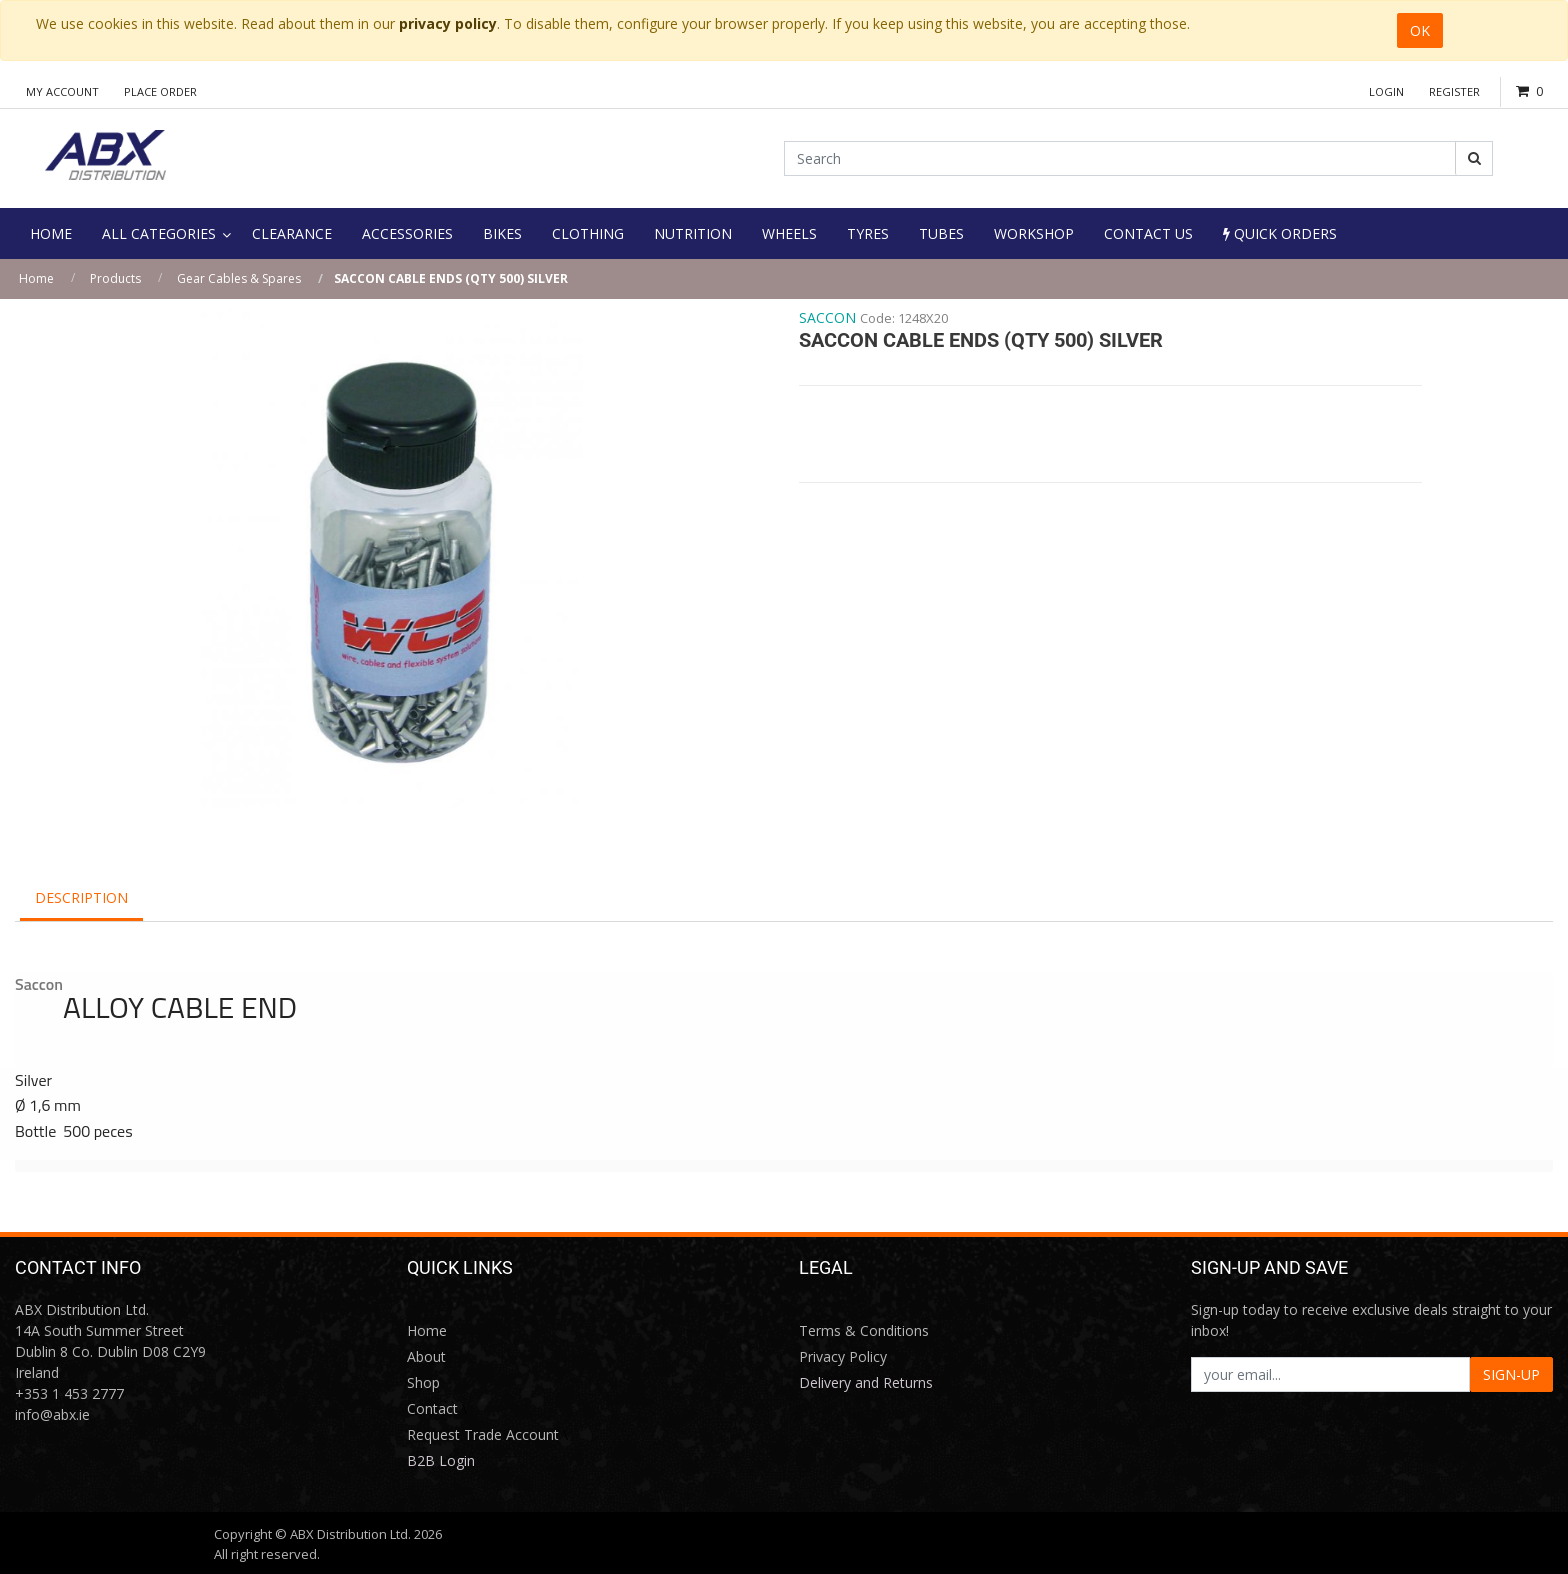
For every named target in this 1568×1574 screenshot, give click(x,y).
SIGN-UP (1511, 1374)
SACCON (827, 317)
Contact (432, 1408)
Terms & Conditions (864, 1330)
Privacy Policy (843, 1356)
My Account (62, 91)
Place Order (160, 91)
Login (1386, 91)
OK (1420, 30)
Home (36, 278)
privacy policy (448, 23)
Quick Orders (1280, 233)
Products (115, 278)
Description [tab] (81, 897)
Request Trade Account (483, 1434)
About (426, 1356)
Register (1454, 91)
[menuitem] (51, 233)
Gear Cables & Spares (239, 278)
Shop (423, 1382)
